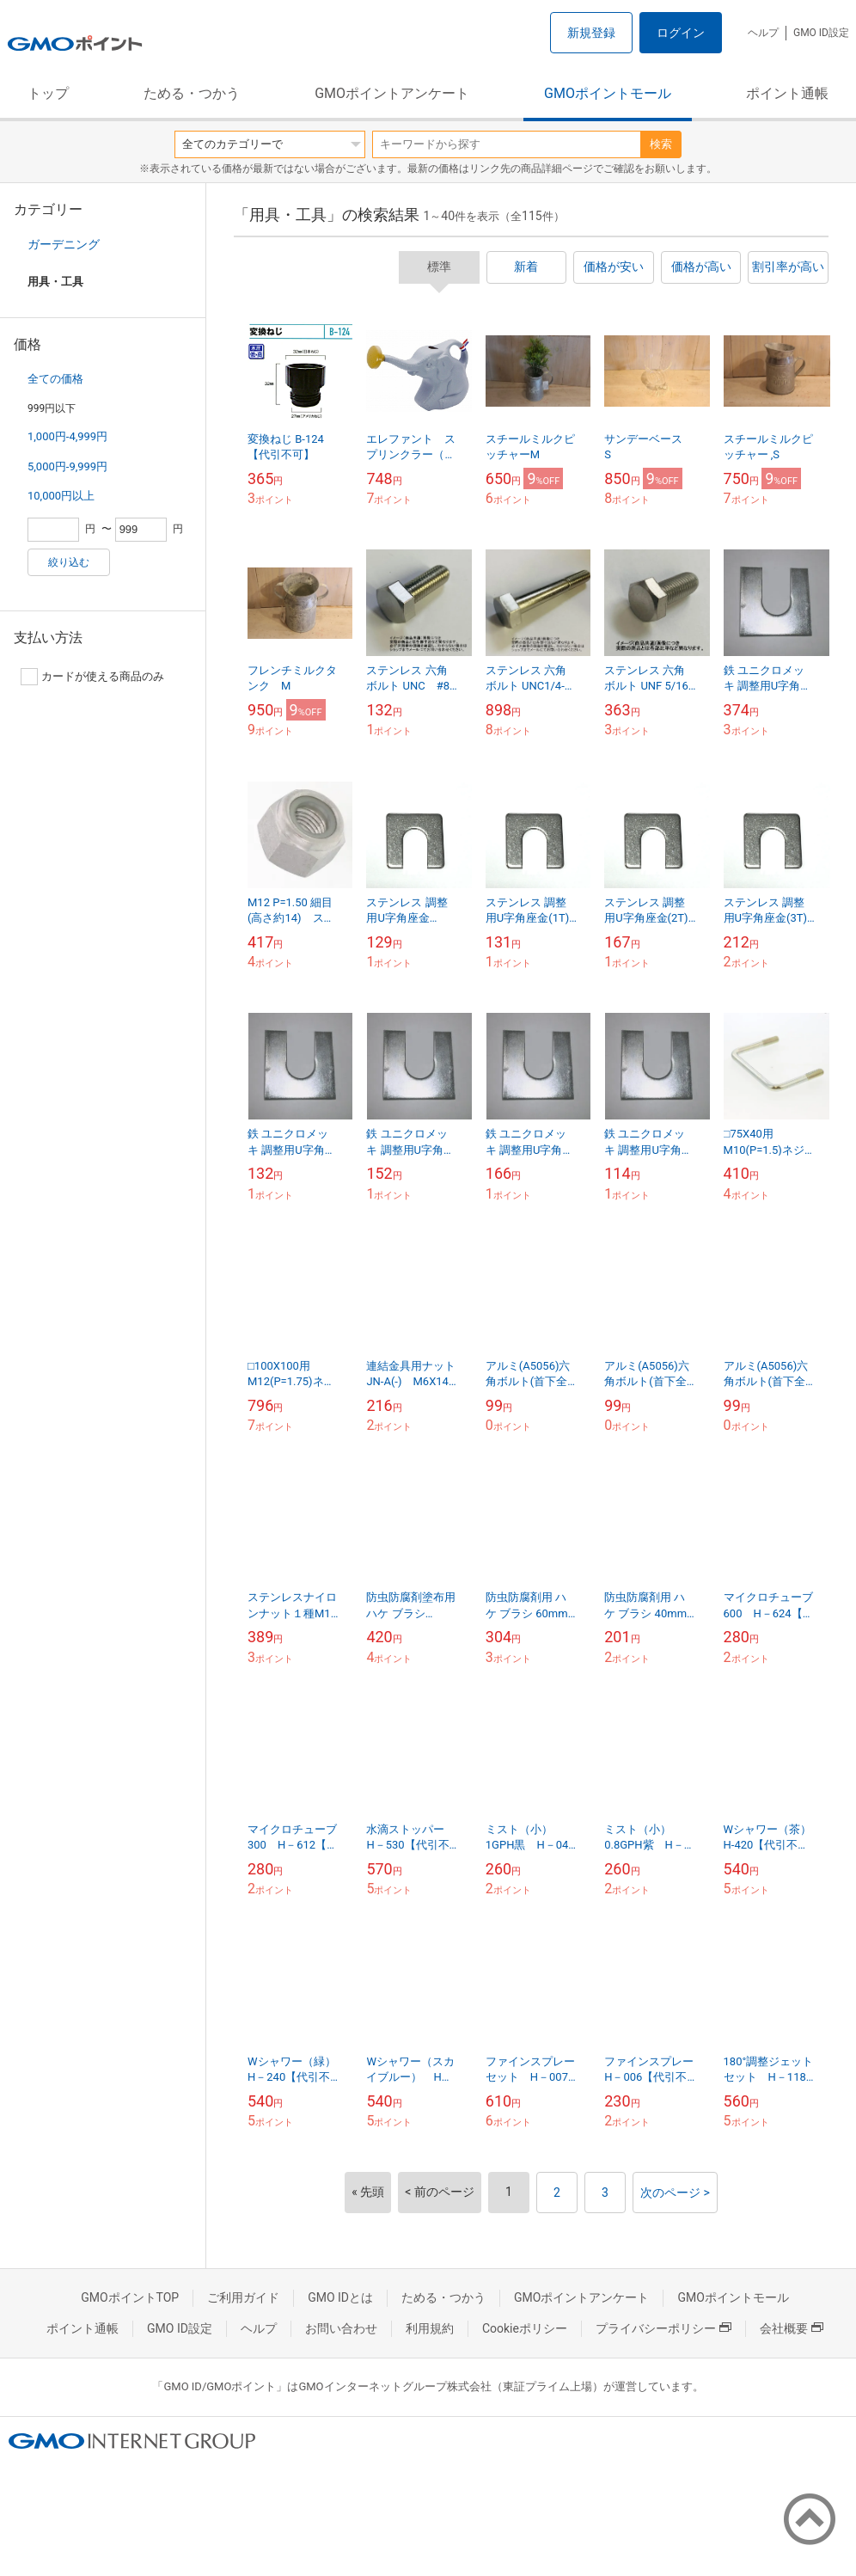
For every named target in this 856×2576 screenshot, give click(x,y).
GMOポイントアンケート (392, 93)
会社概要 (791, 2328)
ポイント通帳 (787, 93)
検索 (661, 144)
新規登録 (591, 33)
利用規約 (430, 2328)
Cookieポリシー (524, 2328)
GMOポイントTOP (130, 2297)
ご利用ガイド (243, 2297)
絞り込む (68, 562)
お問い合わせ (341, 2328)
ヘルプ (763, 33)
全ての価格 (55, 378)
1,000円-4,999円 (67, 436)
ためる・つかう (192, 93)
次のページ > (675, 2192)
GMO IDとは (340, 2297)
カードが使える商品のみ (92, 676)
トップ (48, 93)
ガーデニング (64, 244)
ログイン (681, 33)
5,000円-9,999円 (67, 466)
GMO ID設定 (821, 33)
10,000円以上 (61, 495)
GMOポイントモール (607, 93)
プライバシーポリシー (663, 2328)
